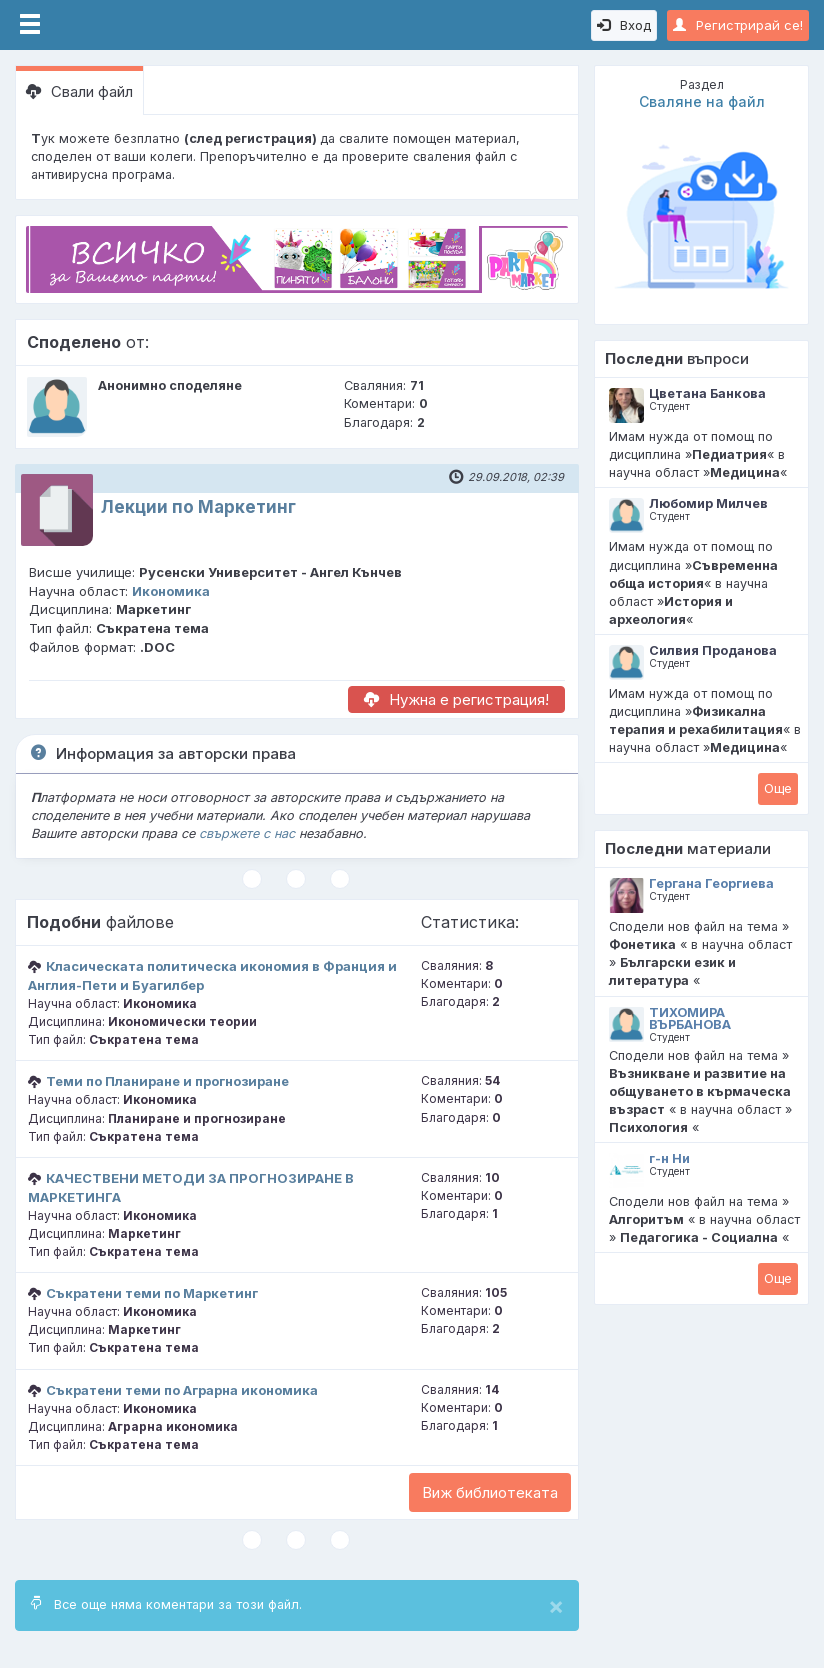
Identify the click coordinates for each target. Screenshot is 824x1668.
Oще (778, 788)
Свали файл (79, 91)
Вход (624, 25)
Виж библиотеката (490, 1492)
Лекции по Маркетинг (198, 507)
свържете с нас (247, 833)
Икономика (171, 591)
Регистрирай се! (738, 25)
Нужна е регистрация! (456, 699)
